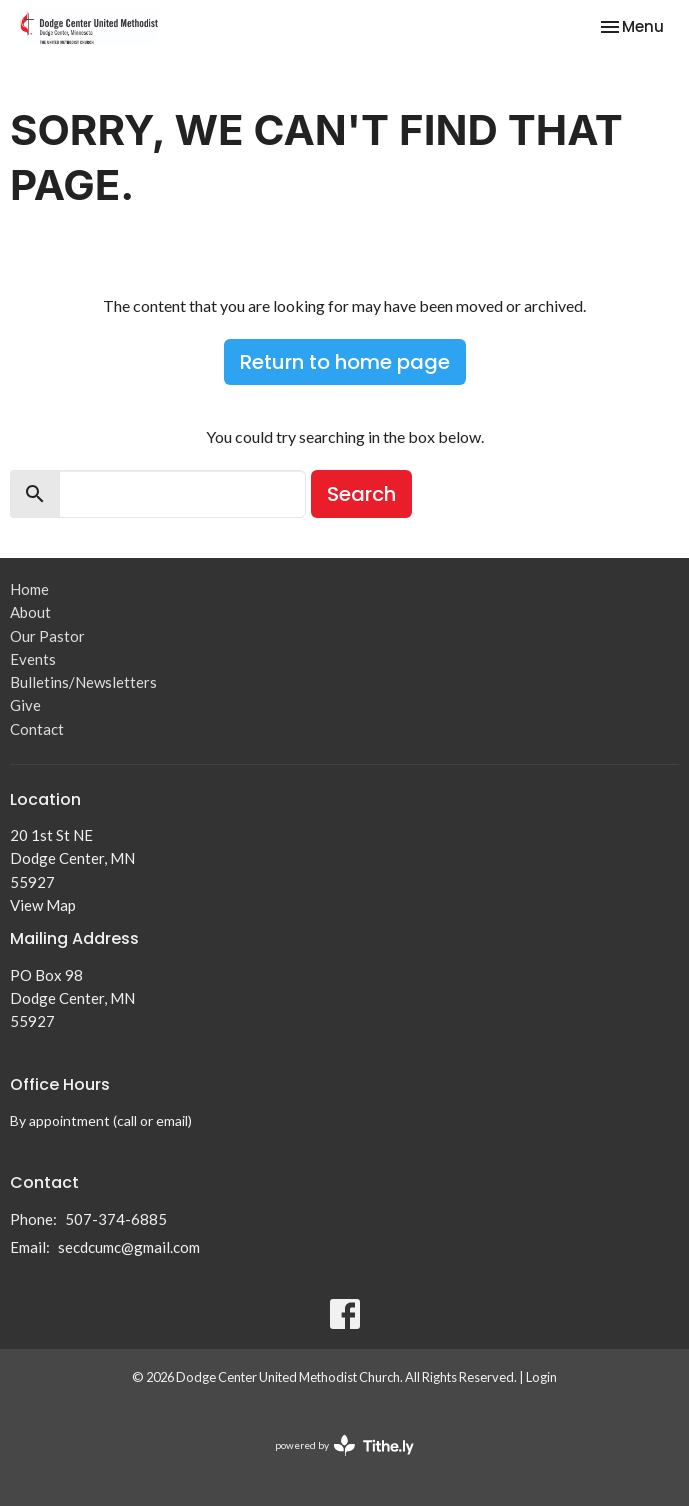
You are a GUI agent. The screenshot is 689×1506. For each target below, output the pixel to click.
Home (29, 589)
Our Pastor (47, 636)
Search (361, 494)
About (30, 612)
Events (33, 659)
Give (25, 705)
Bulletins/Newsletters (83, 682)
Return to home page (345, 362)
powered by (344, 1445)
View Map (43, 905)
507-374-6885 (116, 1219)
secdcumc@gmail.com (129, 1247)
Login (541, 1377)
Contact (37, 729)
